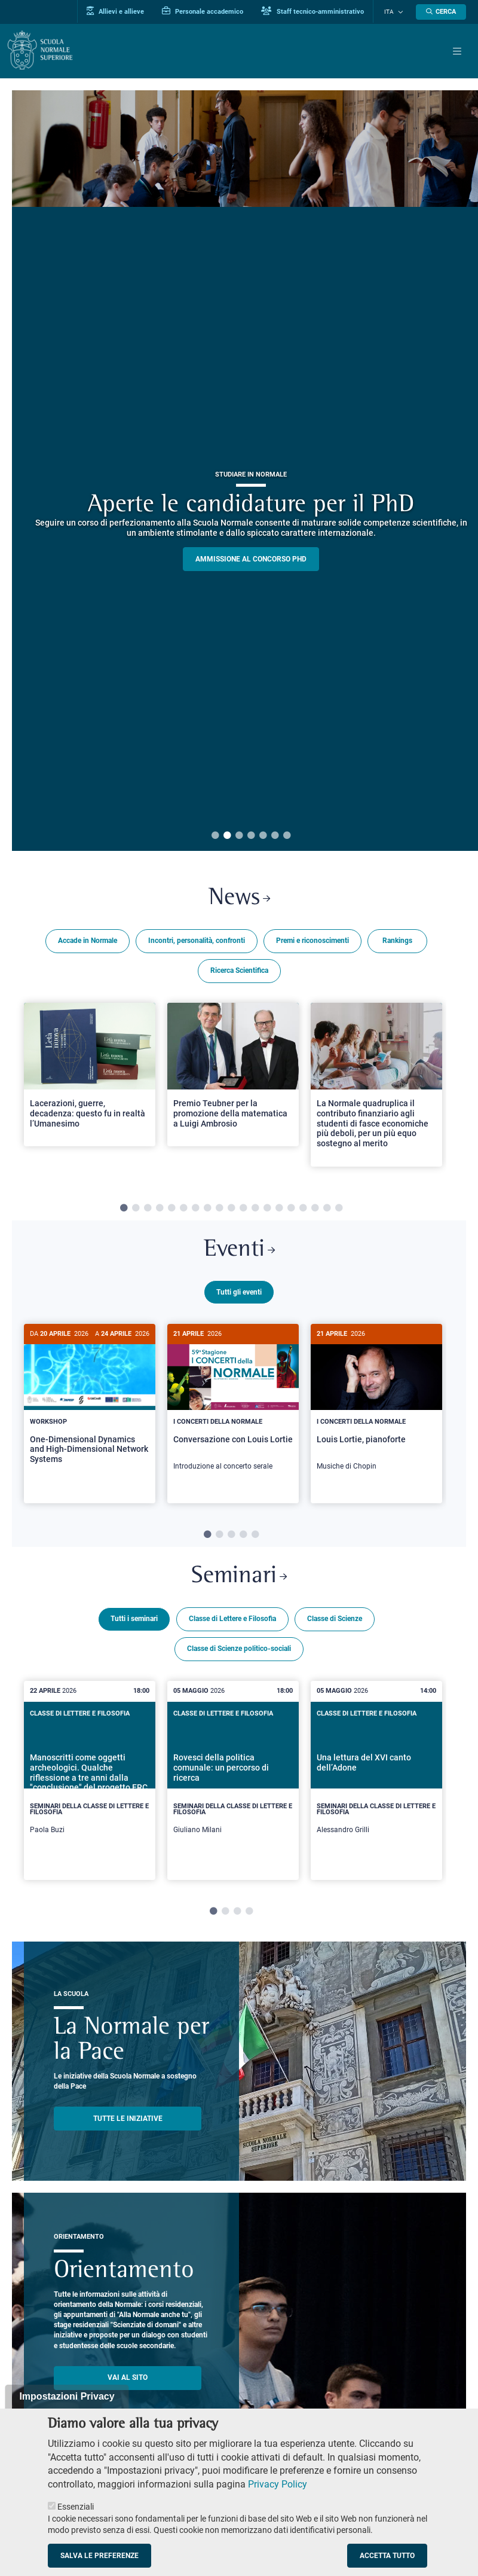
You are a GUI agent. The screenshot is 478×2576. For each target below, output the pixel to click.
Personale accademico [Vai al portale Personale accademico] (208, 11)
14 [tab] (279, 1209)
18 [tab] (327, 1209)
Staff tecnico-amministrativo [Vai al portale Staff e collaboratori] (317, 11)
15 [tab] (291, 1209)
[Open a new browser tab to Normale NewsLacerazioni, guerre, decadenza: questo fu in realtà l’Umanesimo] (89, 1075)
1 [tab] (215, 836)
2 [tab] (227, 836)
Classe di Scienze (334, 1626)
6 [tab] (275, 836)
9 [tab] (219, 1209)
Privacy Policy (277, 2484)
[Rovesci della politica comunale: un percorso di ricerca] (233, 1787)
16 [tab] (303, 1209)
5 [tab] (263, 836)
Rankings (397, 942)
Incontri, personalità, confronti (196, 942)
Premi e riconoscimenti (312, 942)
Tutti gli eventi (239, 1294)
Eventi (239, 1251)
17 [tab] (315, 1209)
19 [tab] (339, 1209)
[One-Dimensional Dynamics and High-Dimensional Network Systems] (89, 1405)
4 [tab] (251, 836)
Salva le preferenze (99, 2555)
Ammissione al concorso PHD (251, 559)
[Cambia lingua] (400, 12)
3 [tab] (239, 836)
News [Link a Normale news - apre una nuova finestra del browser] (239, 899)
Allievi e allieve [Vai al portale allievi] (120, 11)
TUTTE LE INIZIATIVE (128, 2125)
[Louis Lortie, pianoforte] (376, 1405)
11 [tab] (243, 1209)
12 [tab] (255, 1209)
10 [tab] (231, 1209)
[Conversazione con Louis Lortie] (233, 1405)
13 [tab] (267, 1209)
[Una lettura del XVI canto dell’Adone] (376, 1787)
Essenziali (75, 2506)
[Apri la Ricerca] (441, 12)
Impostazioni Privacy (66, 2396)
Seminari (239, 1583)
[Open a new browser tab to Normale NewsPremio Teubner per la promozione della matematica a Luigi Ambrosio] (233, 1075)
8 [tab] (207, 1209)
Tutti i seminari (134, 1626)
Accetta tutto (387, 2555)
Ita (392, 12)
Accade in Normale (87, 942)
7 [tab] (287, 836)
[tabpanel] (89, 1090)
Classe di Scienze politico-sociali (239, 1656)
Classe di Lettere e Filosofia (232, 1626)
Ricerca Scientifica (239, 971)
